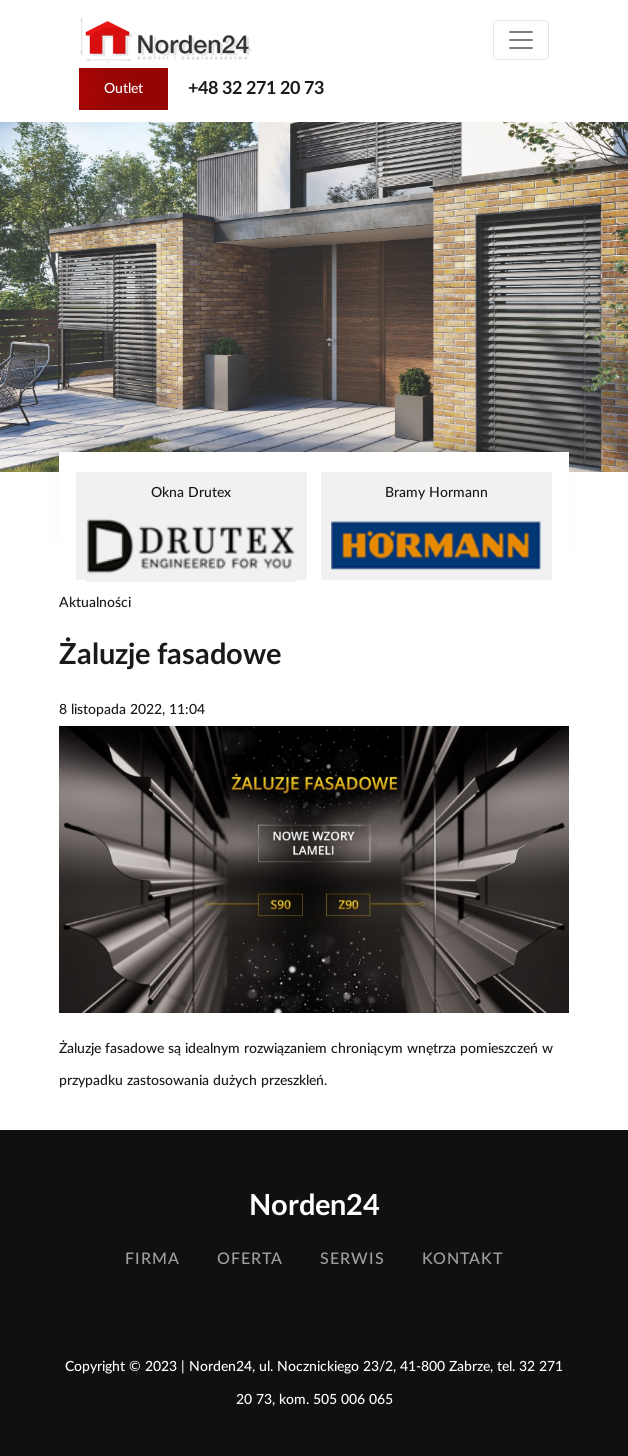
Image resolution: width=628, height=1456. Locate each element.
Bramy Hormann (436, 530)
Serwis (352, 1259)
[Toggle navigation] (521, 40)
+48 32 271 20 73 (256, 89)
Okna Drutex (191, 533)
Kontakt (462, 1259)
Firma (152, 1259)
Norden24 (314, 1206)
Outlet (123, 88)
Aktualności (95, 602)
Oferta (250, 1259)
